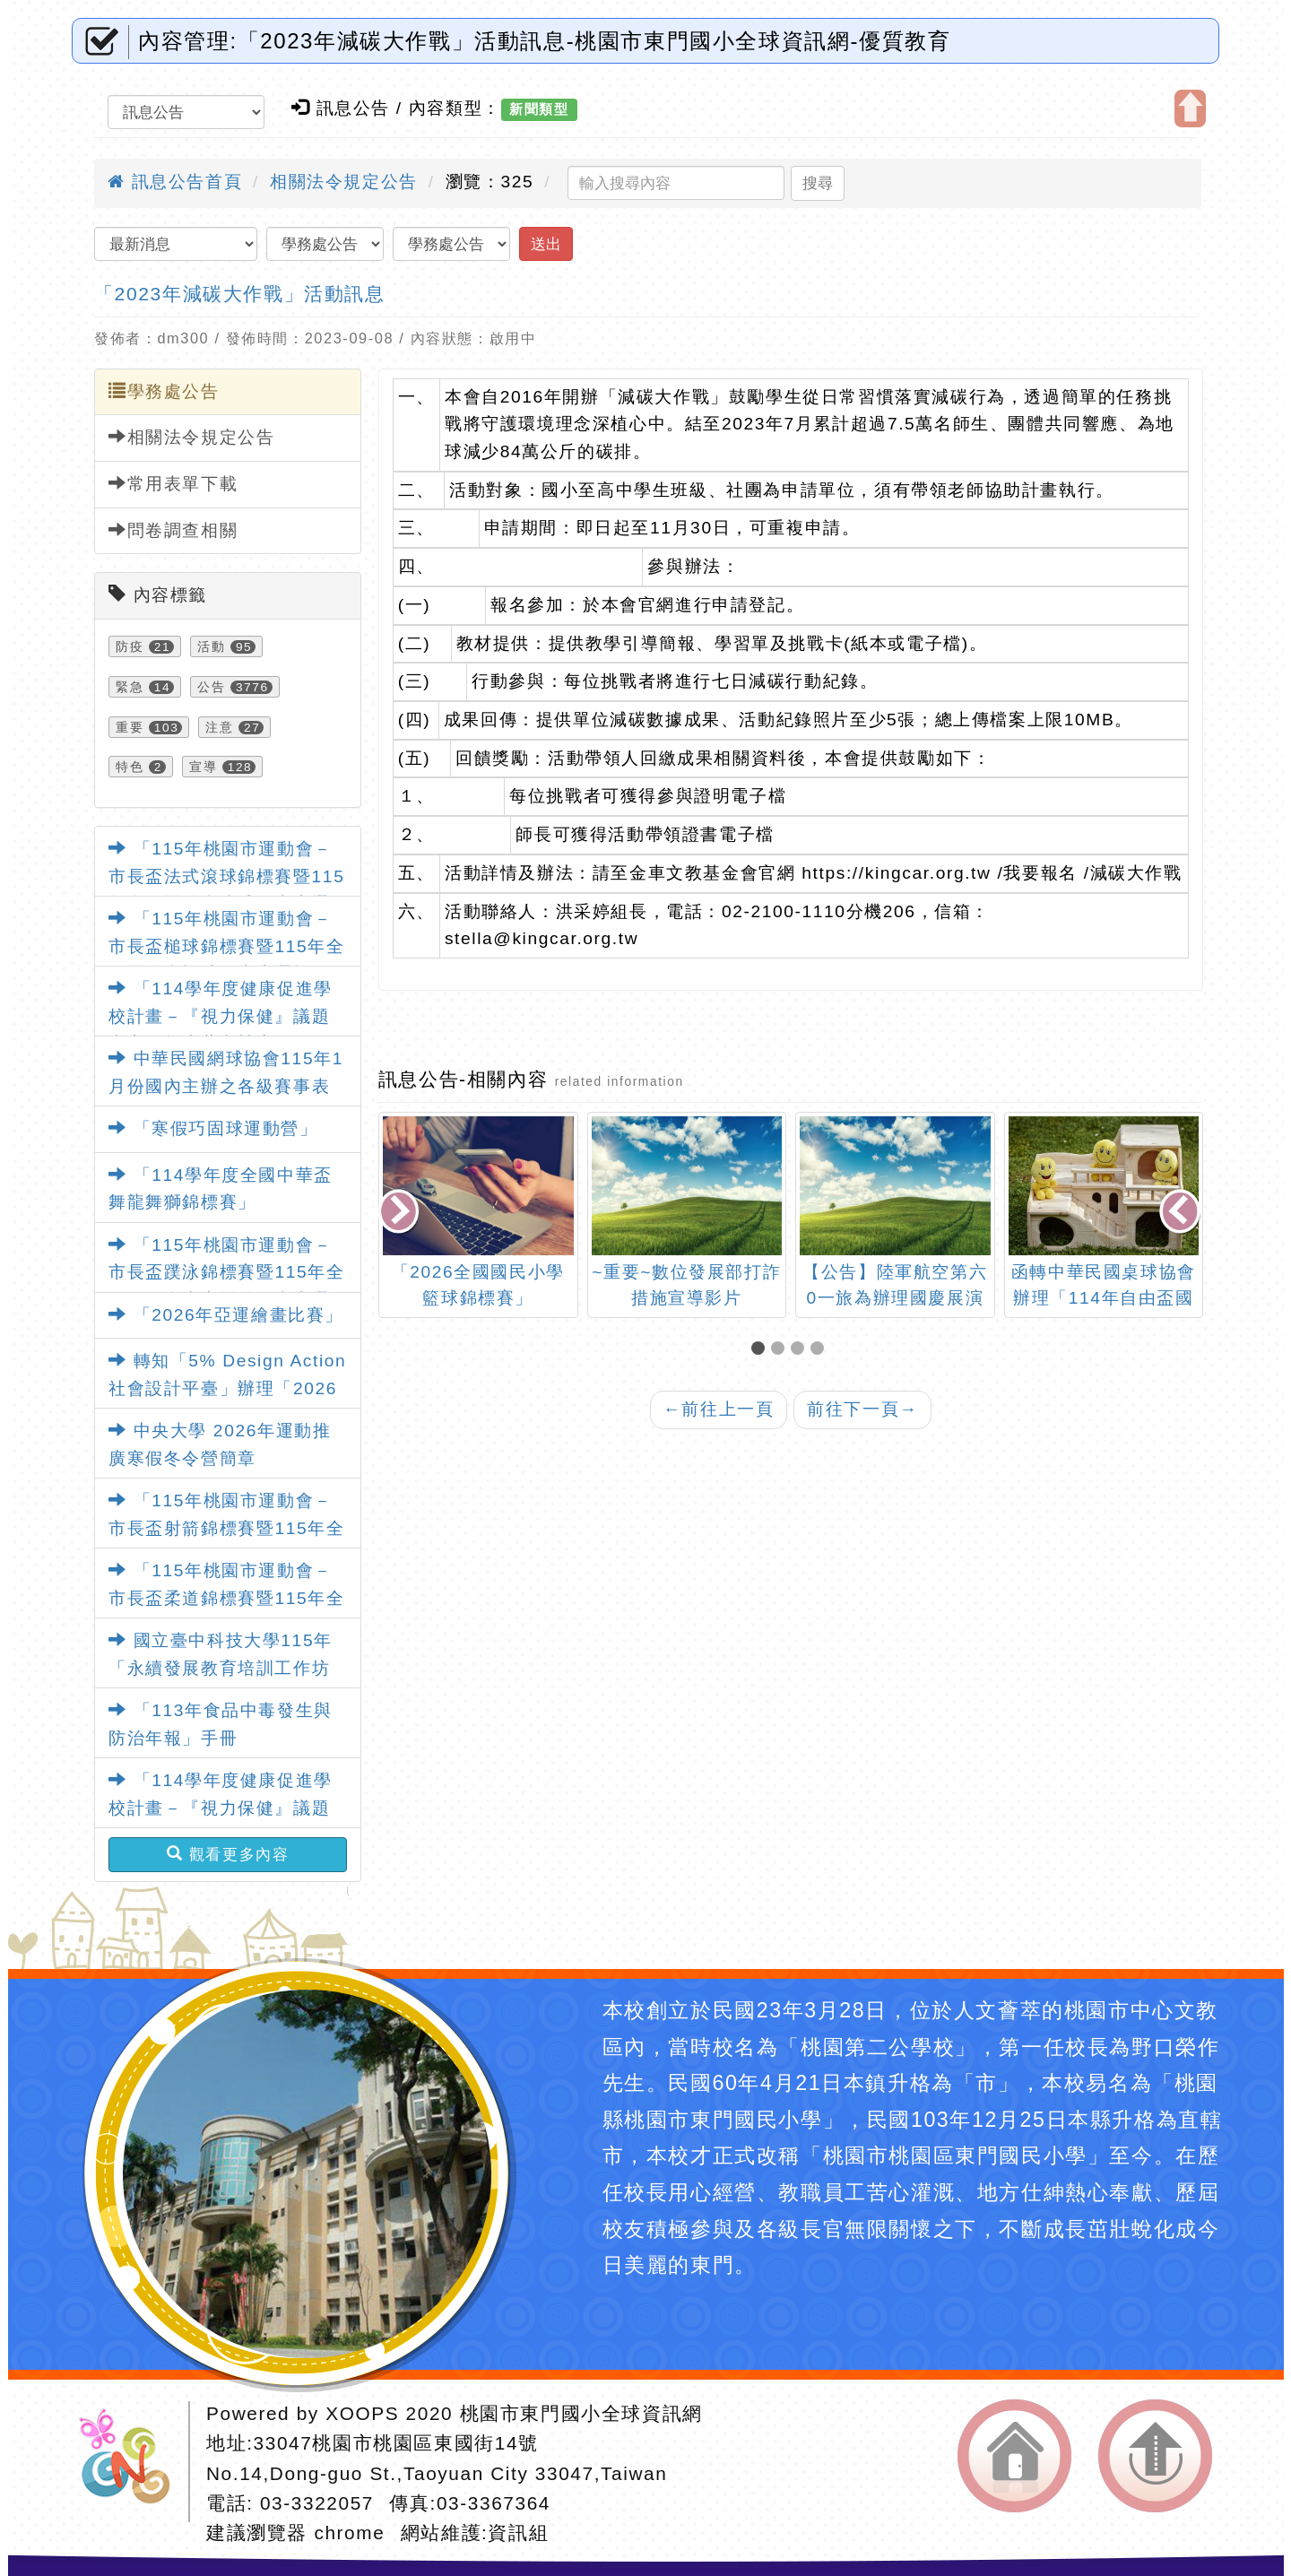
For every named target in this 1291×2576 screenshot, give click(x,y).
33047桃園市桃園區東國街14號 (396, 2443)
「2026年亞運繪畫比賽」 (225, 1314)
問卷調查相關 (173, 530)
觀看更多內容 (228, 1854)
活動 (211, 646)
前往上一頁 (719, 1409)
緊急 (129, 687)
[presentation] (399, 1213)
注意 (219, 727)
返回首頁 (1014, 2455)
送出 (546, 244)
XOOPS (362, 2413)
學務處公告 (164, 391)
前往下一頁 (862, 1409)
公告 (211, 687)
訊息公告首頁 (175, 181)
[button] (761, 1350)
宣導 (203, 766)
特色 (129, 766)
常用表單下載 (173, 483)
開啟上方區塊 (1190, 108)
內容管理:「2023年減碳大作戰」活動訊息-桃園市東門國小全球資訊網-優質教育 (544, 41)
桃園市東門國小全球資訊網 (581, 2413)
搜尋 (817, 183)
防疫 (129, 646)
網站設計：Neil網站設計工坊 (131, 2461)
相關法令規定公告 (344, 181)
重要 (129, 727)
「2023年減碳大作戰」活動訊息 (240, 293)
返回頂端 (1155, 2455)
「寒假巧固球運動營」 (213, 1128)
